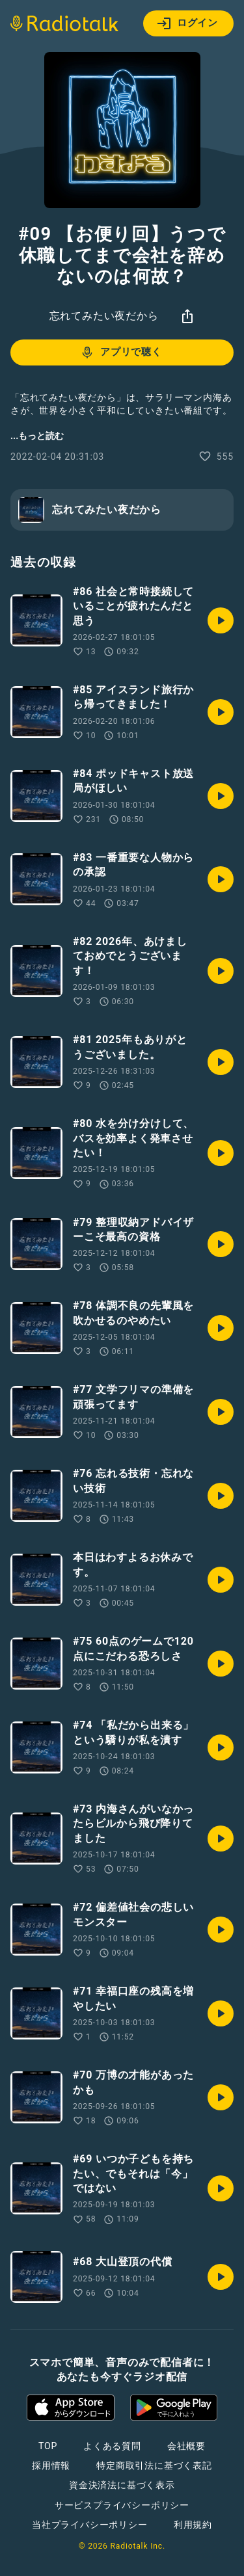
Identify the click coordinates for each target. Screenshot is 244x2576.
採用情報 (51, 2465)
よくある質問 (112, 2446)
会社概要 (186, 2446)
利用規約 (193, 2524)
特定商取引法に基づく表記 (154, 2465)
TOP (47, 2446)
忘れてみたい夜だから (104, 316)
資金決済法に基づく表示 (122, 2485)
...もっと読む (37, 436)
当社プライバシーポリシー (90, 2524)
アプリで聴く (120, 352)
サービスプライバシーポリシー (122, 2505)
